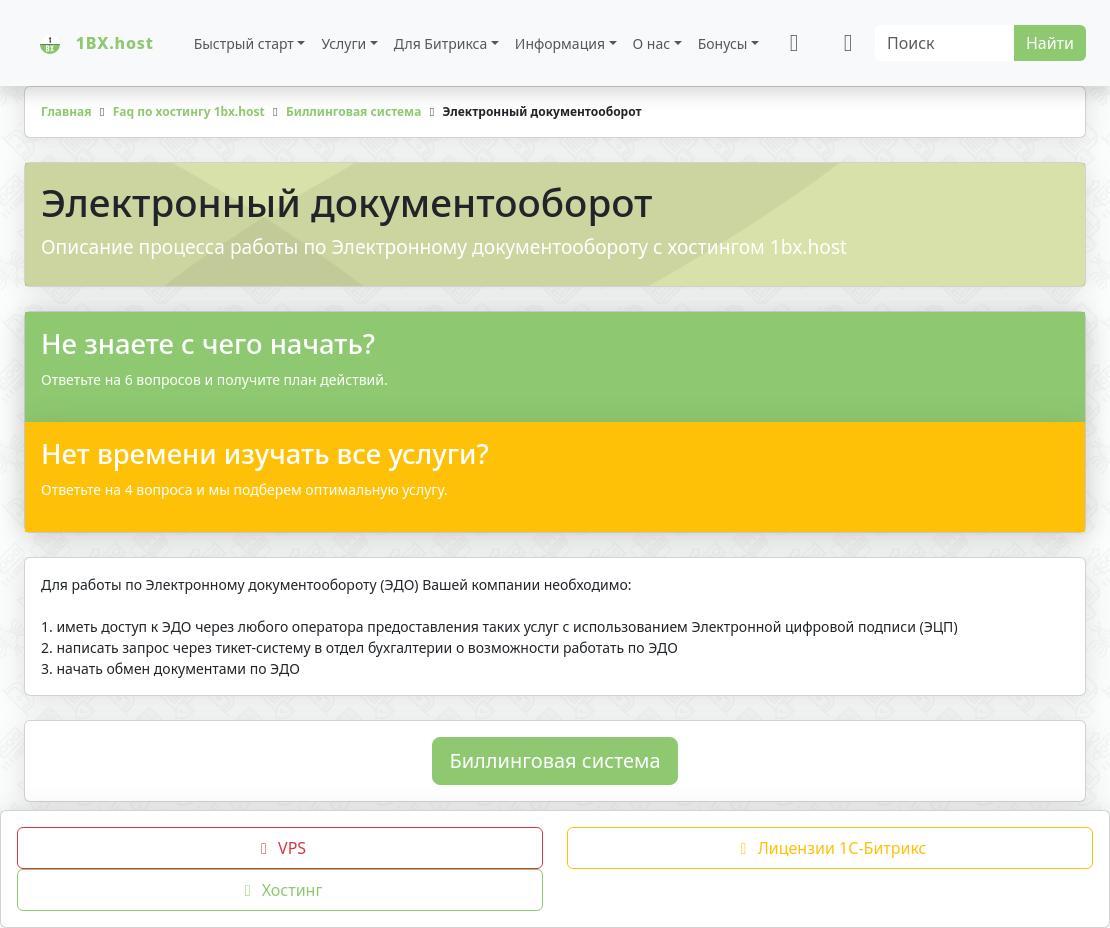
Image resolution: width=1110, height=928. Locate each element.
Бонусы (723, 43)
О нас (652, 43)
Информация (560, 43)
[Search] (945, 43)
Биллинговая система (554, 760)
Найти (1050, 43)
